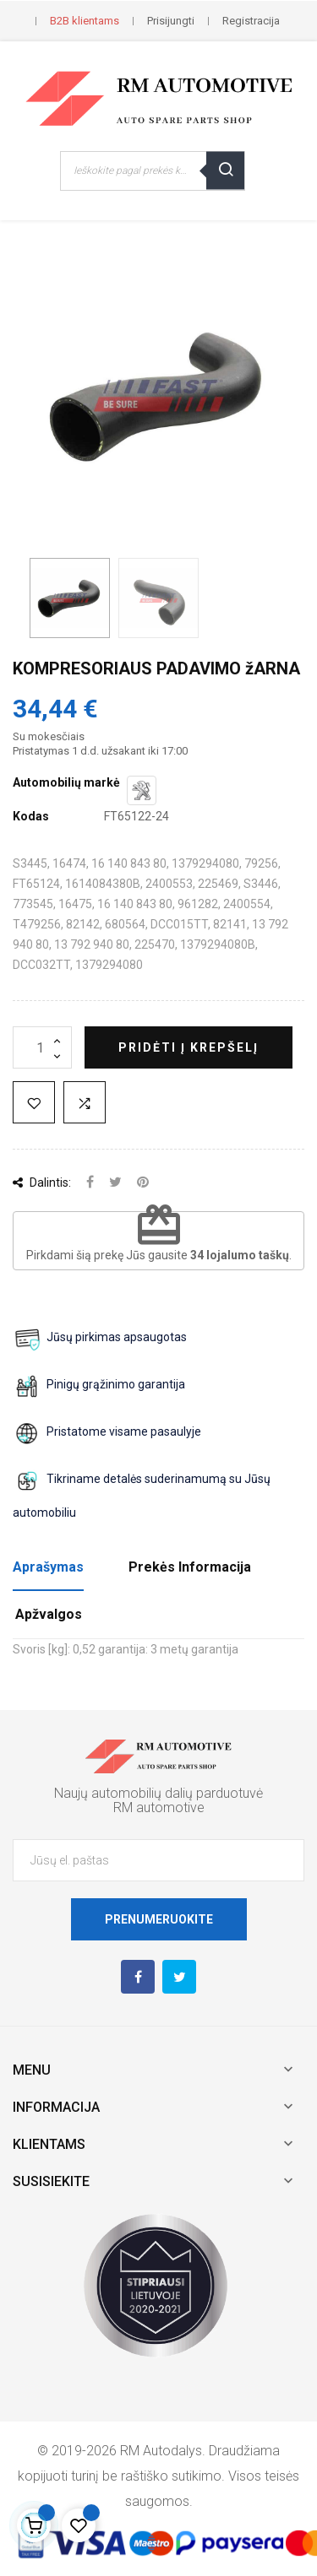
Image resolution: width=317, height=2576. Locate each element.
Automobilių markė (66, 782)
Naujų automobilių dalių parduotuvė (158, 1793)
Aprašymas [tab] (48, 1567)
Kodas (31, 816)
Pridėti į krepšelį (188, 1047)
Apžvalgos (48, 1614)
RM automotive (159, 1807)
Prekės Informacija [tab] (189, 1567)
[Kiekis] (42, 1047)
